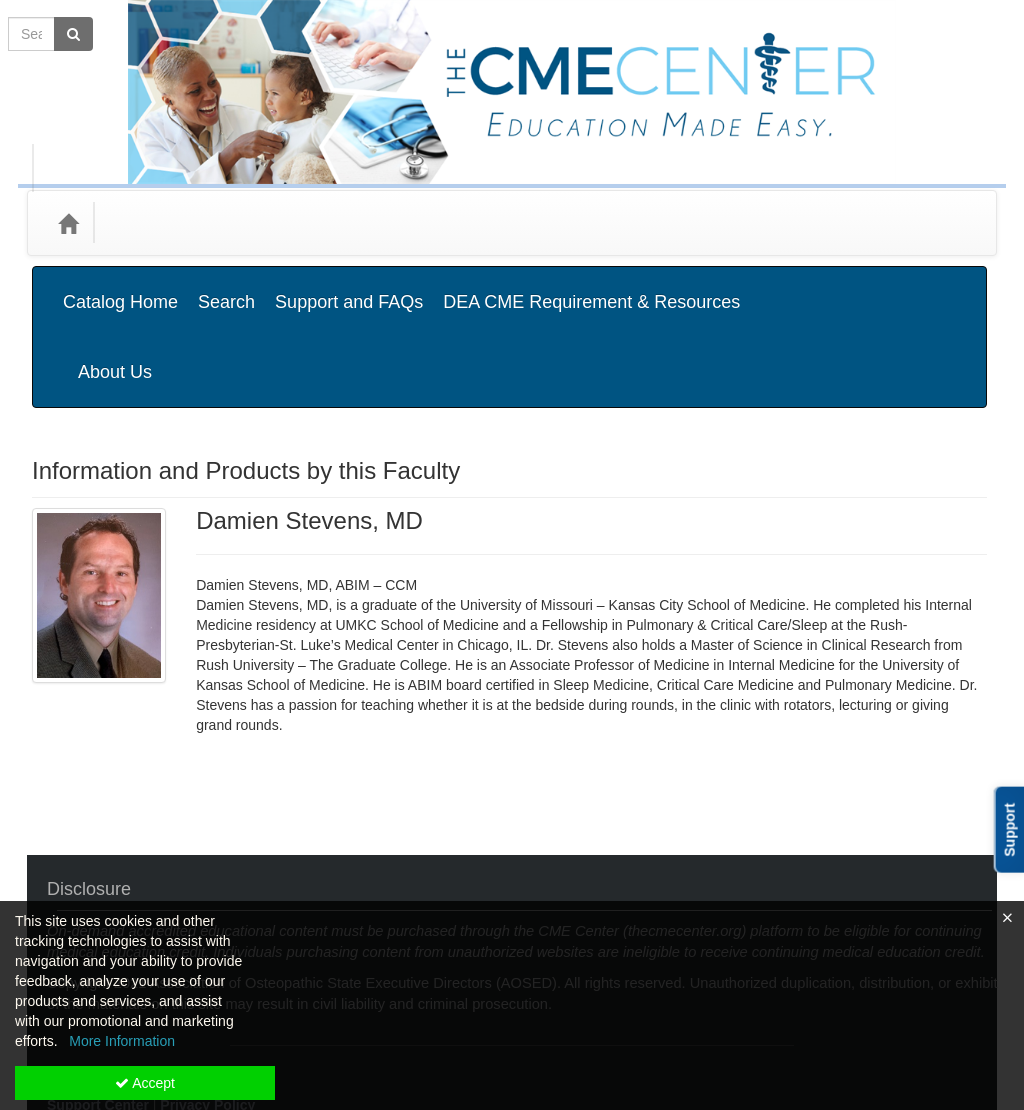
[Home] (68, 223)
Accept (145, 1083)
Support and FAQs (349, 287)
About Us (931, 287)
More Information (122, 1041)
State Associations (394, 222)
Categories (153, 222)
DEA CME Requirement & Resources (591, 287)
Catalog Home (120, 287)
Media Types (261, 222)
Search (226, 287)
